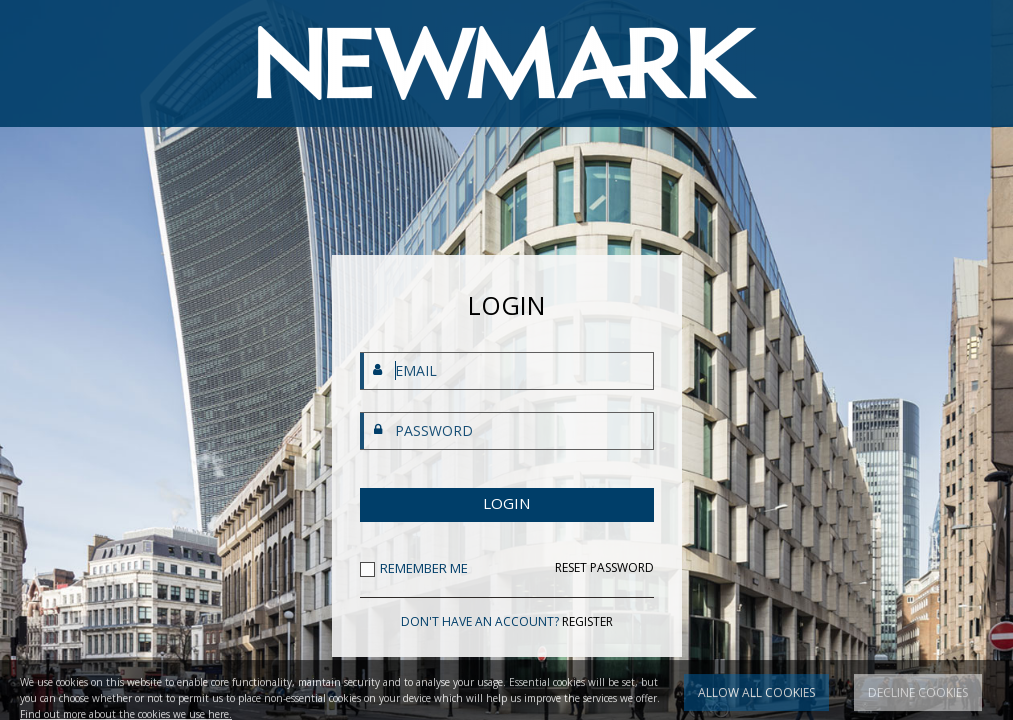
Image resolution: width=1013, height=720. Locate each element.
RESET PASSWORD (604, 568)
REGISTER (587, 621)
